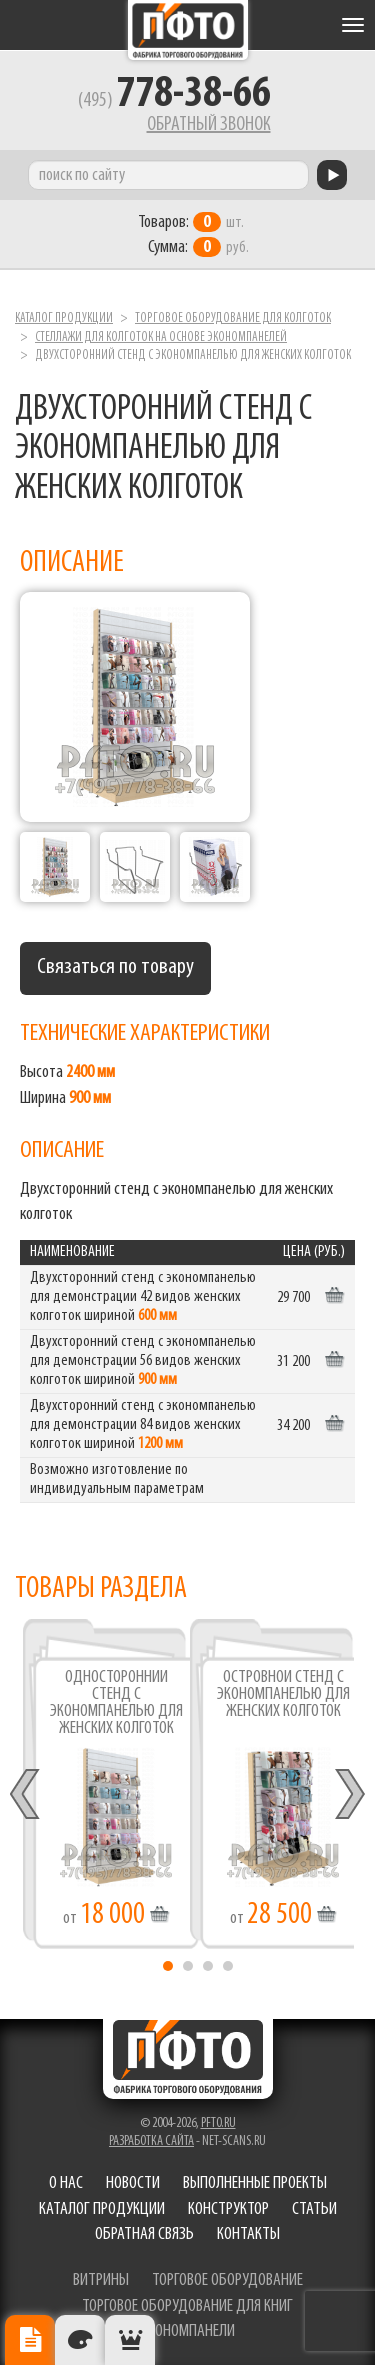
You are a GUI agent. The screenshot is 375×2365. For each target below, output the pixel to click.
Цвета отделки (80, 2340)
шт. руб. (193, 235)
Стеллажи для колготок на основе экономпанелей (161, 337)
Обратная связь (144, 2234)
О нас (66, 2183)
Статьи (314, 2209)
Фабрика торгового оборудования (188, 30)
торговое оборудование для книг (187, 2306)
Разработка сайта (151, 2141)
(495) (174, 101)
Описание (30, 2340)
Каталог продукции (64, 318)
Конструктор (228, 2209)
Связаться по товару (115, 967)
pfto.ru (218, 2123)
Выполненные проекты (255, 2183)
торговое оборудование (227, 2280)
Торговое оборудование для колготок (233, 318)
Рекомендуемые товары (130, 2340)
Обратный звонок (209, 125)
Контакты (248, 2234)
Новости (133, 2183)
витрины (101, 2280)
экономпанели (188, 2331)
